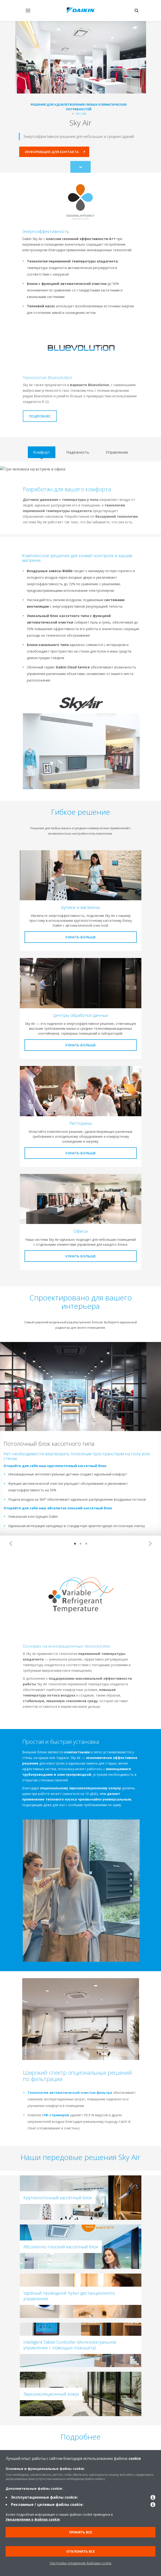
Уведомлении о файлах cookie (33, 2519)
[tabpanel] (80, 498)
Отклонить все (80, 2551)
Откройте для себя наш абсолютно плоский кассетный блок (58, 1508)
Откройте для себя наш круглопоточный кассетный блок (55, 1466)
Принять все (80, 2532)
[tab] (41, 452)
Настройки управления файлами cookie (80, 2563)
